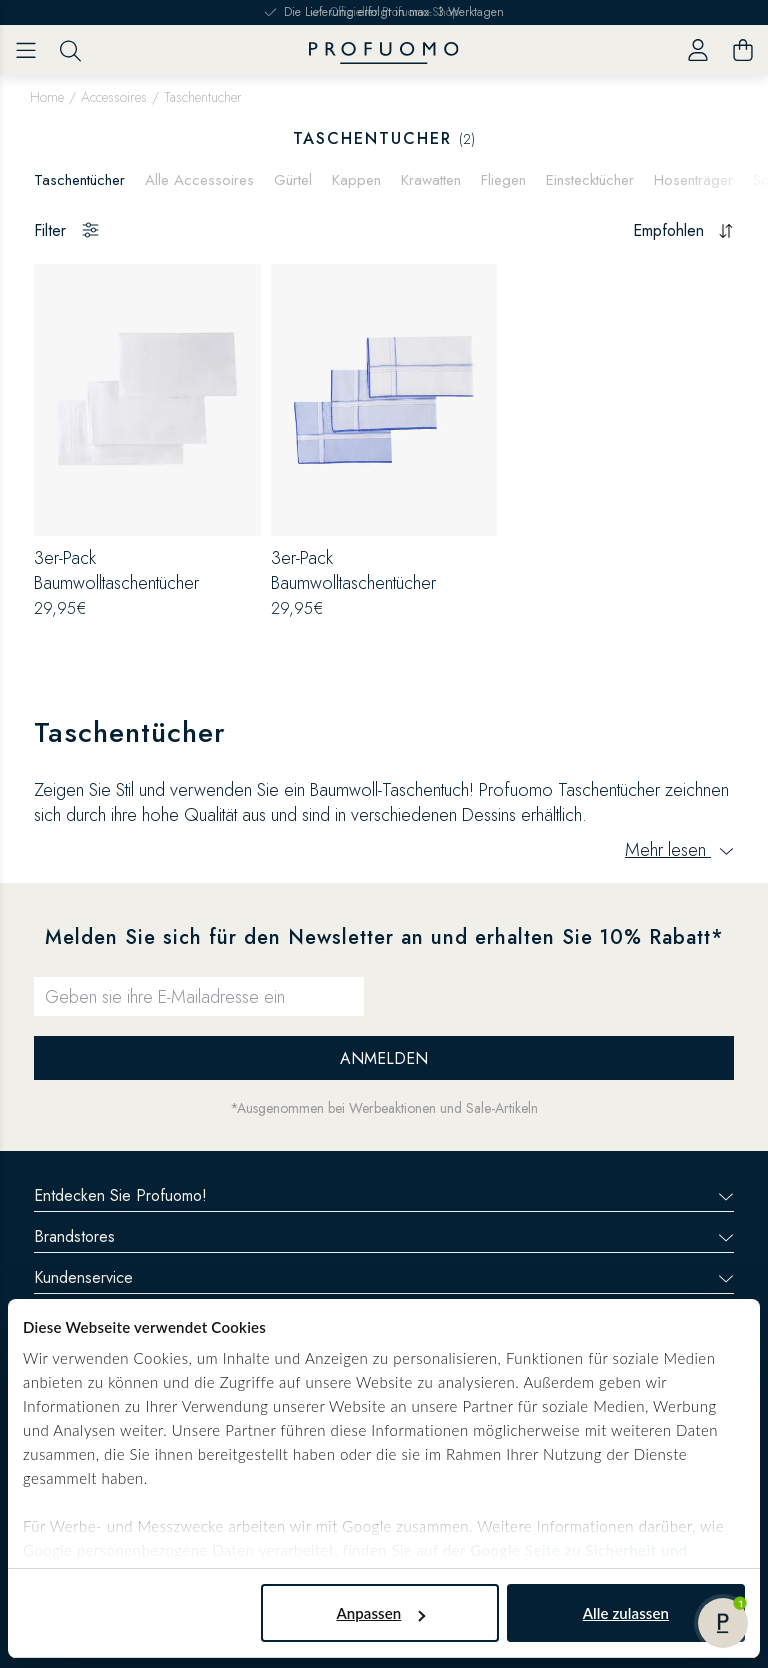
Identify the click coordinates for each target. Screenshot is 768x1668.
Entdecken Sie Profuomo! (384, 1195)
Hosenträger (693, 180)
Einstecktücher (590, 180)
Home (47, 97)
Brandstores (384, 1236)
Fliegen (503, 180)
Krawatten (431, 180)
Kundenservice (384, 1277)
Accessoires (114, 97)
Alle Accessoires (199, 180)
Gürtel (293, 180)
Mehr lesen (679, 850)
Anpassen (380, 1613)
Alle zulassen (626, 1613)
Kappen (356, 180)
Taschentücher (79, 180)
